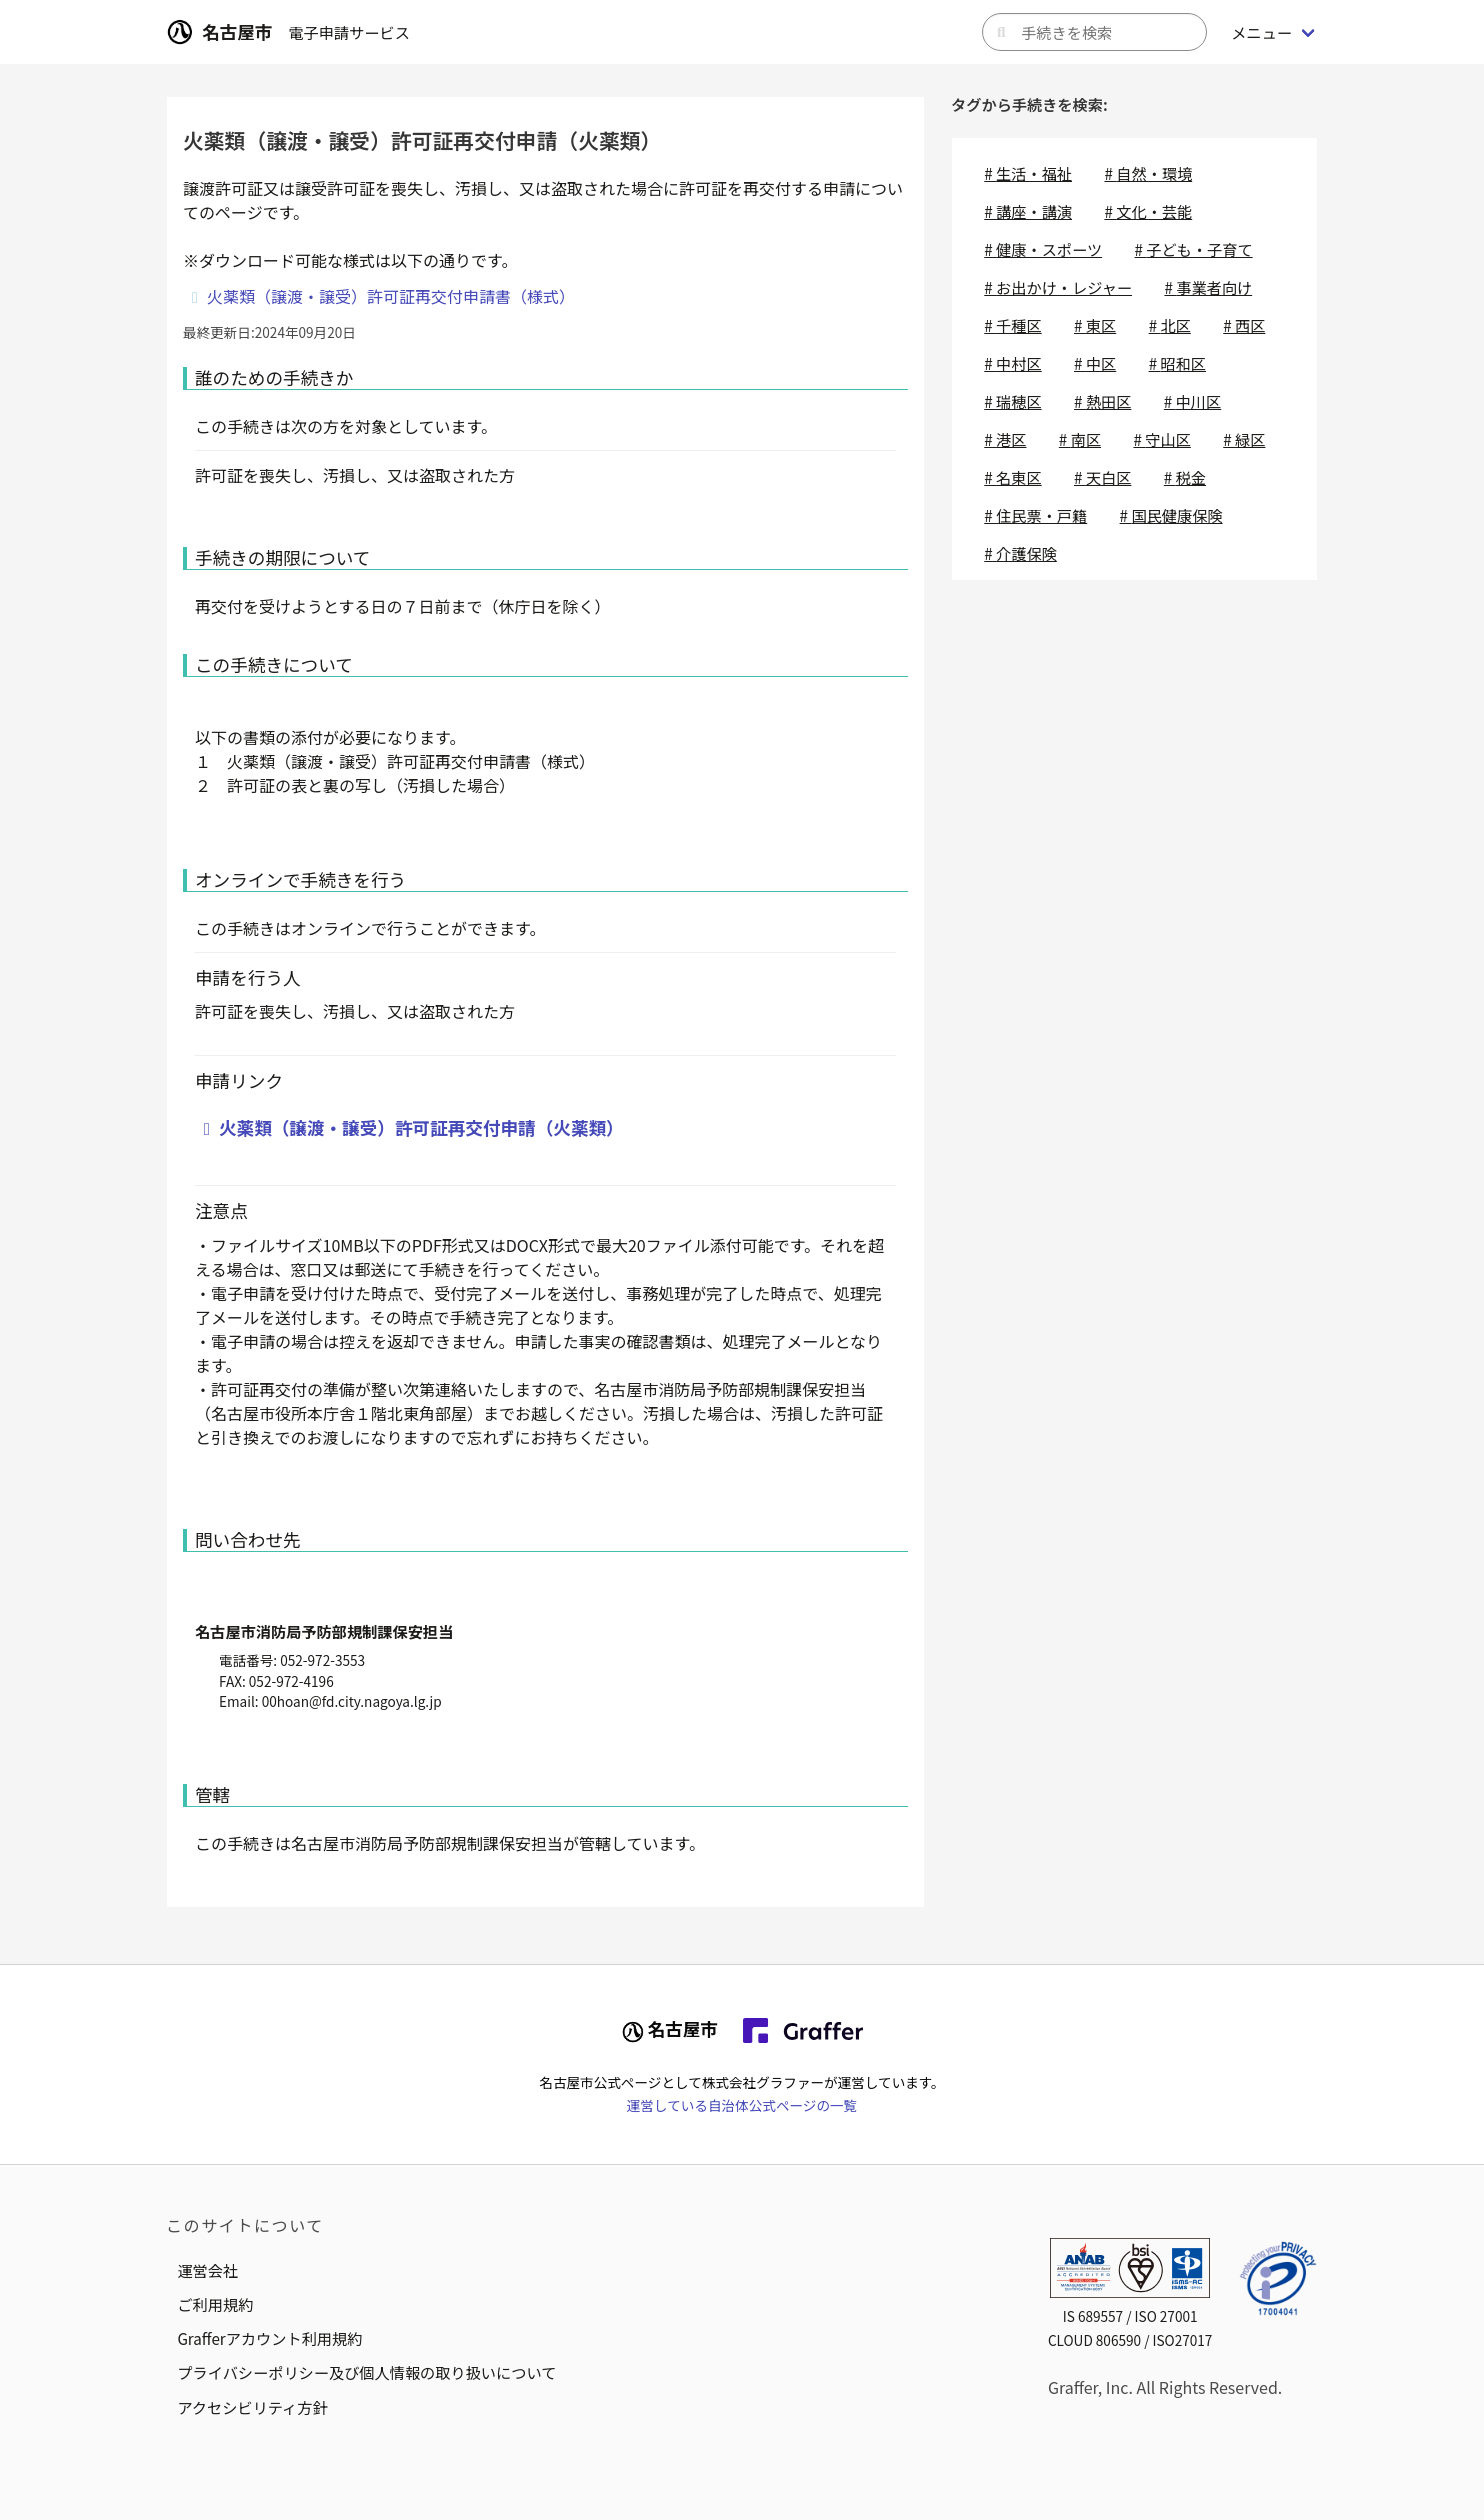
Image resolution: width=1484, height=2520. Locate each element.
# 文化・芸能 (1148, 211)
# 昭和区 (1177, 363)
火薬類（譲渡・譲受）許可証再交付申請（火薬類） (421, 1127)
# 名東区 (1012, 477)
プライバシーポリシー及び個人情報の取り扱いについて (366, 2372)
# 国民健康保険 (1171, 515)
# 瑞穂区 (1012, 401)
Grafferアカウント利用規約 (269, 2338)
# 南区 (1080, 439)
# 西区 (1244, 325)
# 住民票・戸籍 (1035, 515)
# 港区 (1005, 439)
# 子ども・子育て (1193, 249)
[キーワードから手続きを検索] (1094, 32)
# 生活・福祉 (1028, 173)
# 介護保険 (1020, 553)
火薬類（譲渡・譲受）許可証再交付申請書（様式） (391, 296)
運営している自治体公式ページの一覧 (742, 2105)
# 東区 (1095, 325)
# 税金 (1185, 477)
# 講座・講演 (1028, 211)
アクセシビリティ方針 (252, 2407)
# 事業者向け (1208, 287)
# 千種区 (1012, 325)
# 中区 (1095, 363)
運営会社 (207, 2270)
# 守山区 (1161, 439)
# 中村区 (1012, 363)
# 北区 (1170, 325)
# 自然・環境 (1148, 173)
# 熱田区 (1102, 401)
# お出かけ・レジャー (1058, 287)
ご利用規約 (215, 2304)
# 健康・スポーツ (1043, 249)
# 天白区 (1102, 477)
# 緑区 (1244, 439)
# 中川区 (1192, 401)
